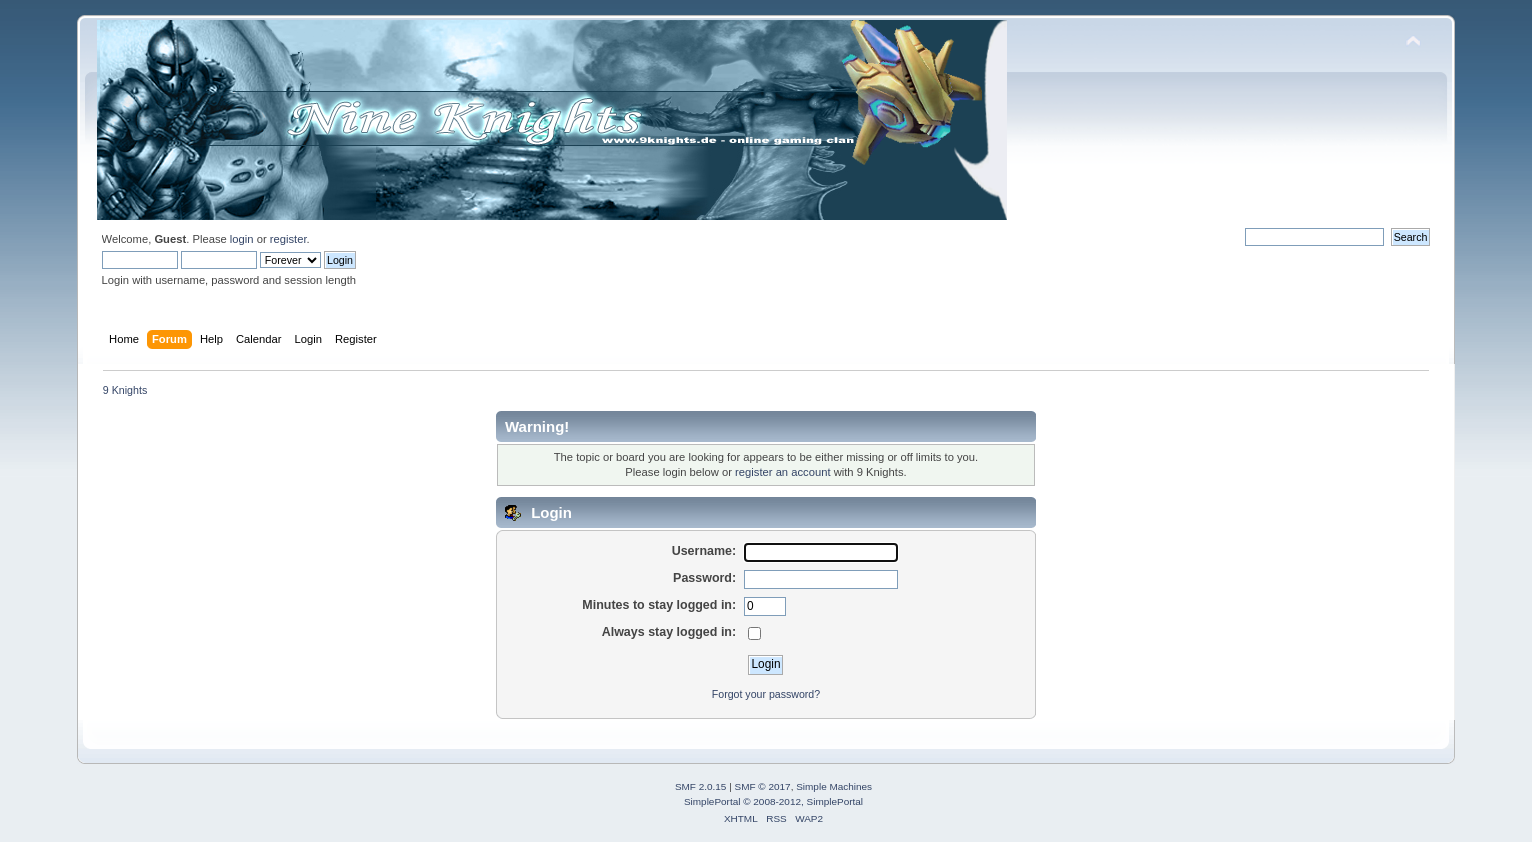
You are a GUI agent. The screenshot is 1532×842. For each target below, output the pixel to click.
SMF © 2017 (763, 786)
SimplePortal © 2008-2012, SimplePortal (773, 801)
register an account (782, 472)
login (242, 239)
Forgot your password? (766, 694)
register (288, 239)
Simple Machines (834, 786)
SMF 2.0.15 (701, 786)
